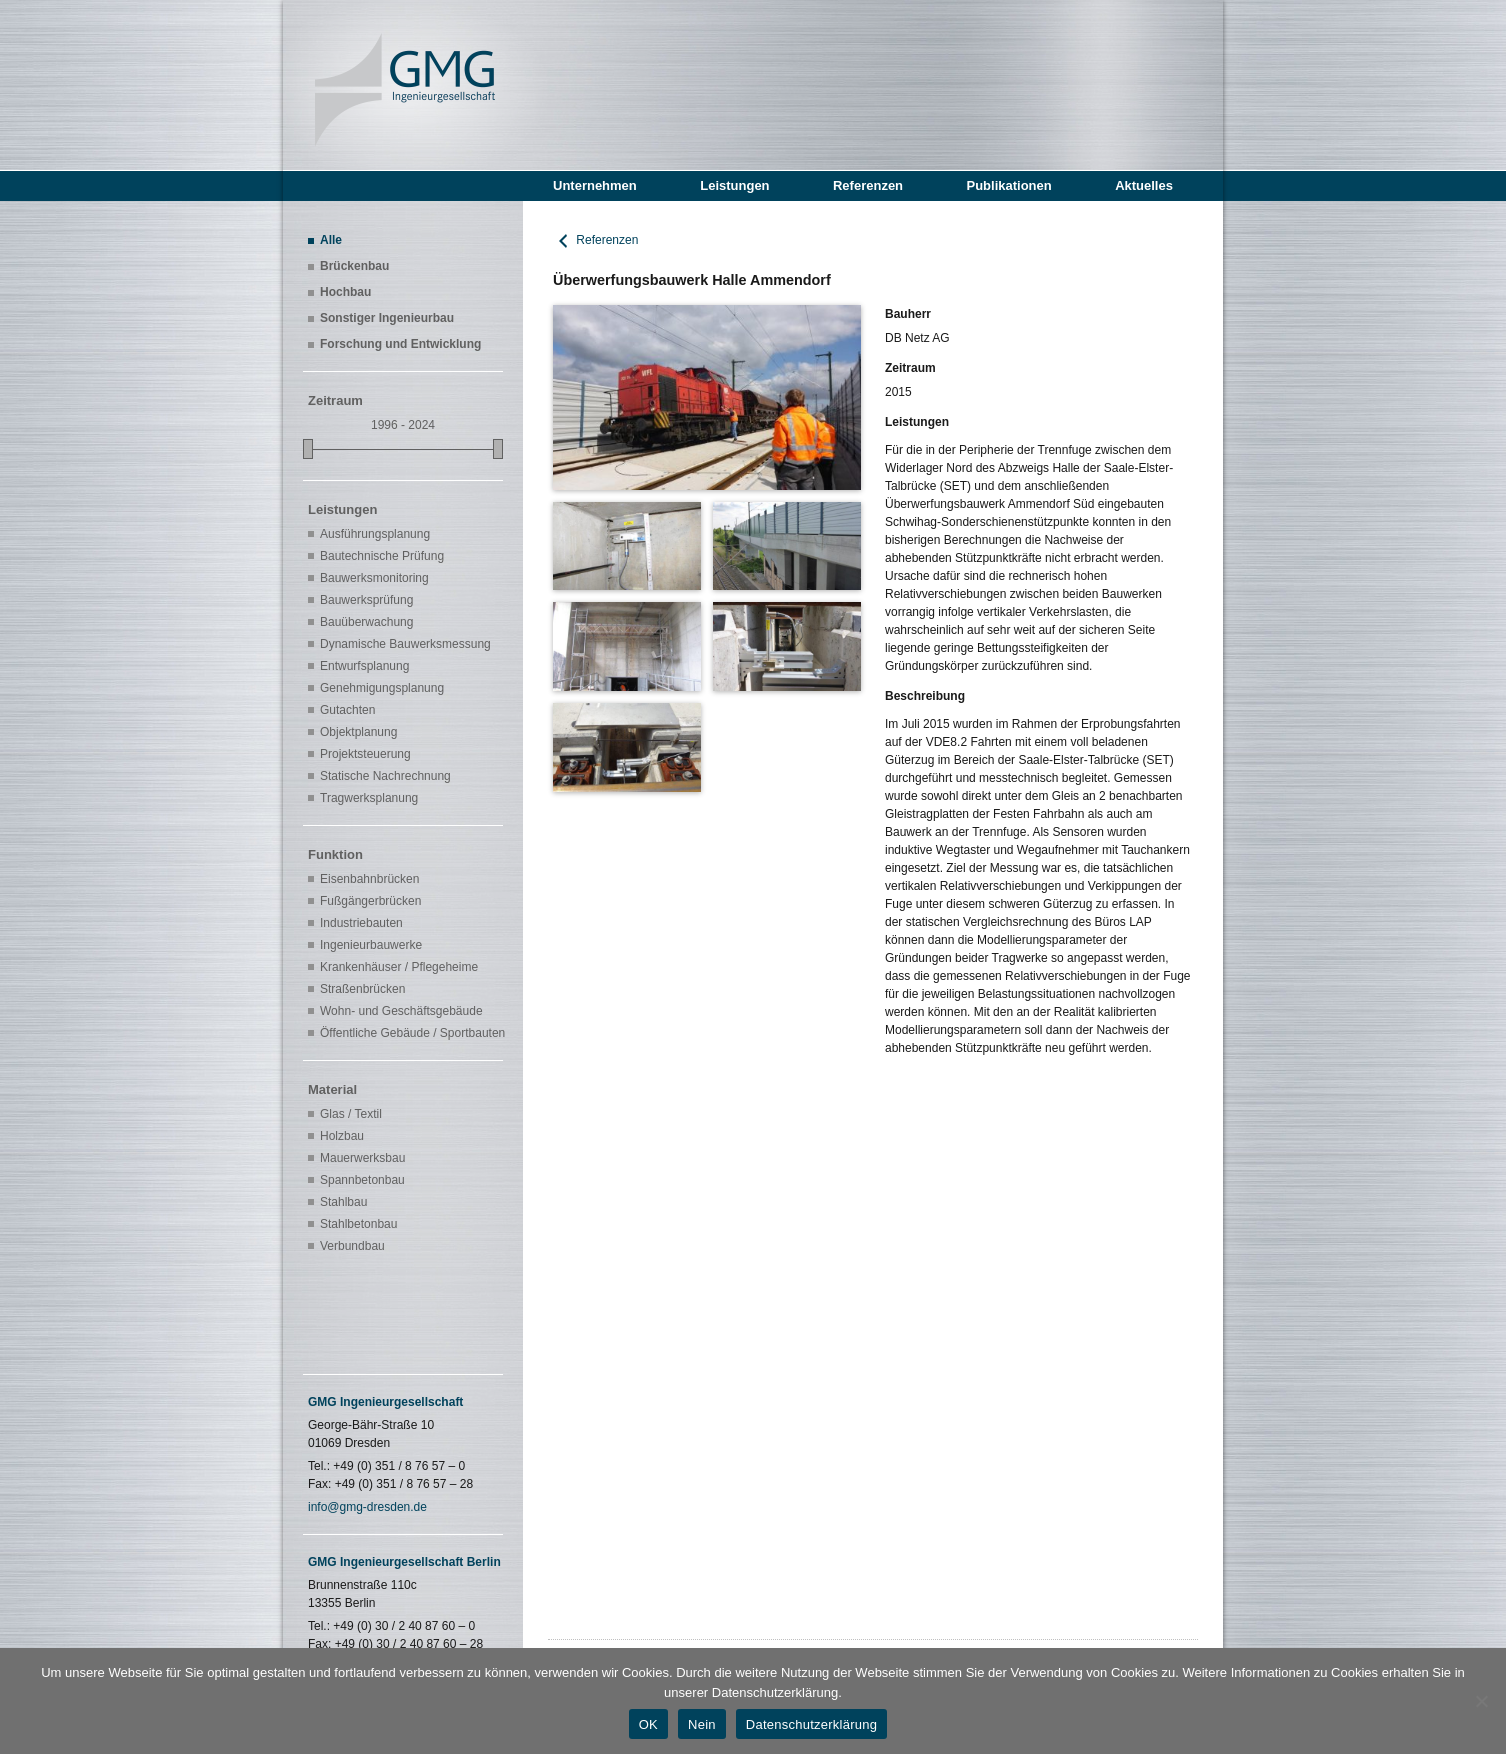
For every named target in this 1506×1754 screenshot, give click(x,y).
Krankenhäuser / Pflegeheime (399, 967)
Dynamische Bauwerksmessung (405, 644)
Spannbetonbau (362, 1180)
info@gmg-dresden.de (367, 1507)
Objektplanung (358, 732)
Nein (702, 1724)
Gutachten (347, 710)
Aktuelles (1144, 185)
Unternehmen (595, 185)
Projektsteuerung (365, 754)
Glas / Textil (351, 1114)
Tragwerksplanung (369, 798)
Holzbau (342, 1136)
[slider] (308, 449)
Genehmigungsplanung (382, 688)
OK (648, 1724)
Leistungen (734, 185)
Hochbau (345, 292)
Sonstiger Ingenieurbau (387, 318)
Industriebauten (361, 923)
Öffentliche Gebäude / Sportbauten (409, 1033)
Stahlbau (343, 1202)
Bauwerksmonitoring (374, 578)
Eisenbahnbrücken (369, 879)
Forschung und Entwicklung (400, 344)
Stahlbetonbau (358, 1224)
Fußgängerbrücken (370, 901)
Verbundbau (352, 1246)
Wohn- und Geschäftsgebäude (401, 1011)
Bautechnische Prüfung (382, 556)
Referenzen (868, 185)
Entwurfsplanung (364, 666)
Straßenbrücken (362, 989)
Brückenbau (354, 266)
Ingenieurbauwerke (371, 945)
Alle (331, 240)
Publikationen (1008, 185)
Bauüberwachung (366, 622)
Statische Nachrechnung (385, 776)
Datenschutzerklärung (811, 1724)
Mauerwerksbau (362, 1158)
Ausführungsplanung (375, 534)
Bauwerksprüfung (366, 600)
